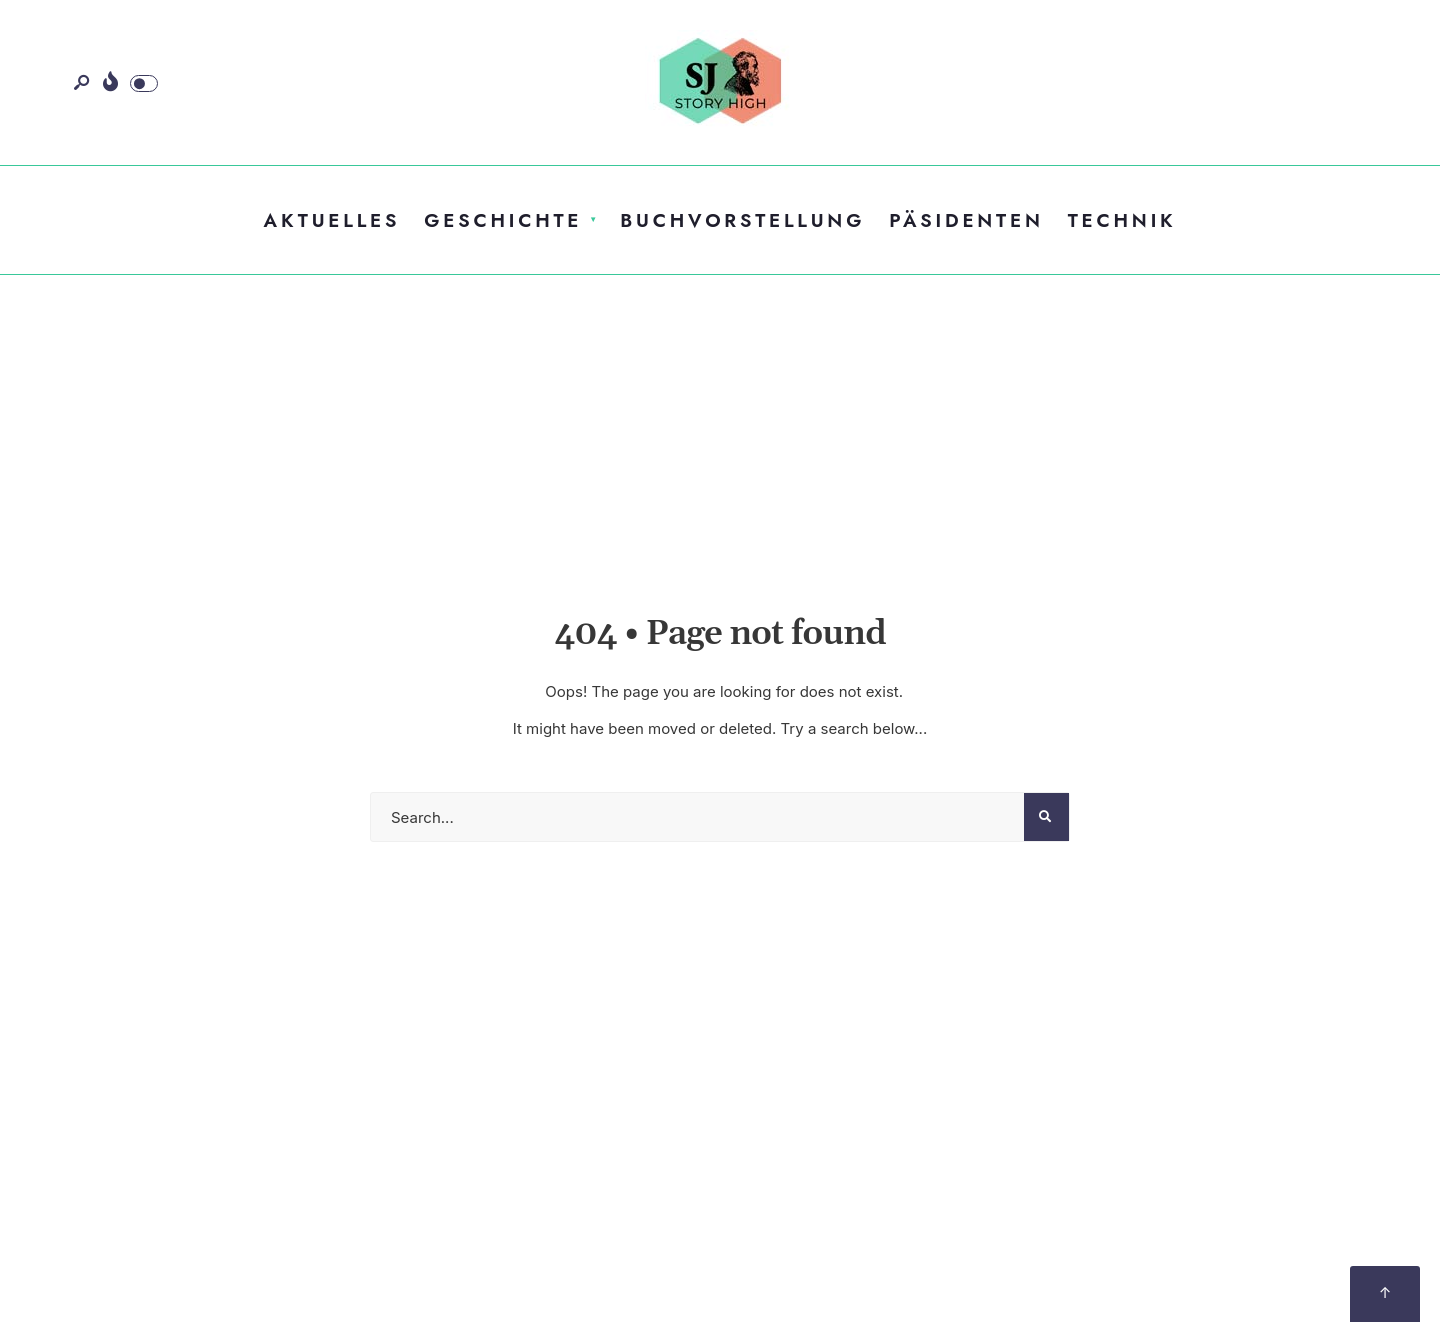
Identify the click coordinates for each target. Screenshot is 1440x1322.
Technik (1122, 220)
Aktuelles (332, 220)
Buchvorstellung (742, 220)
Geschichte (503, 220)
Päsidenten (966, 220)
